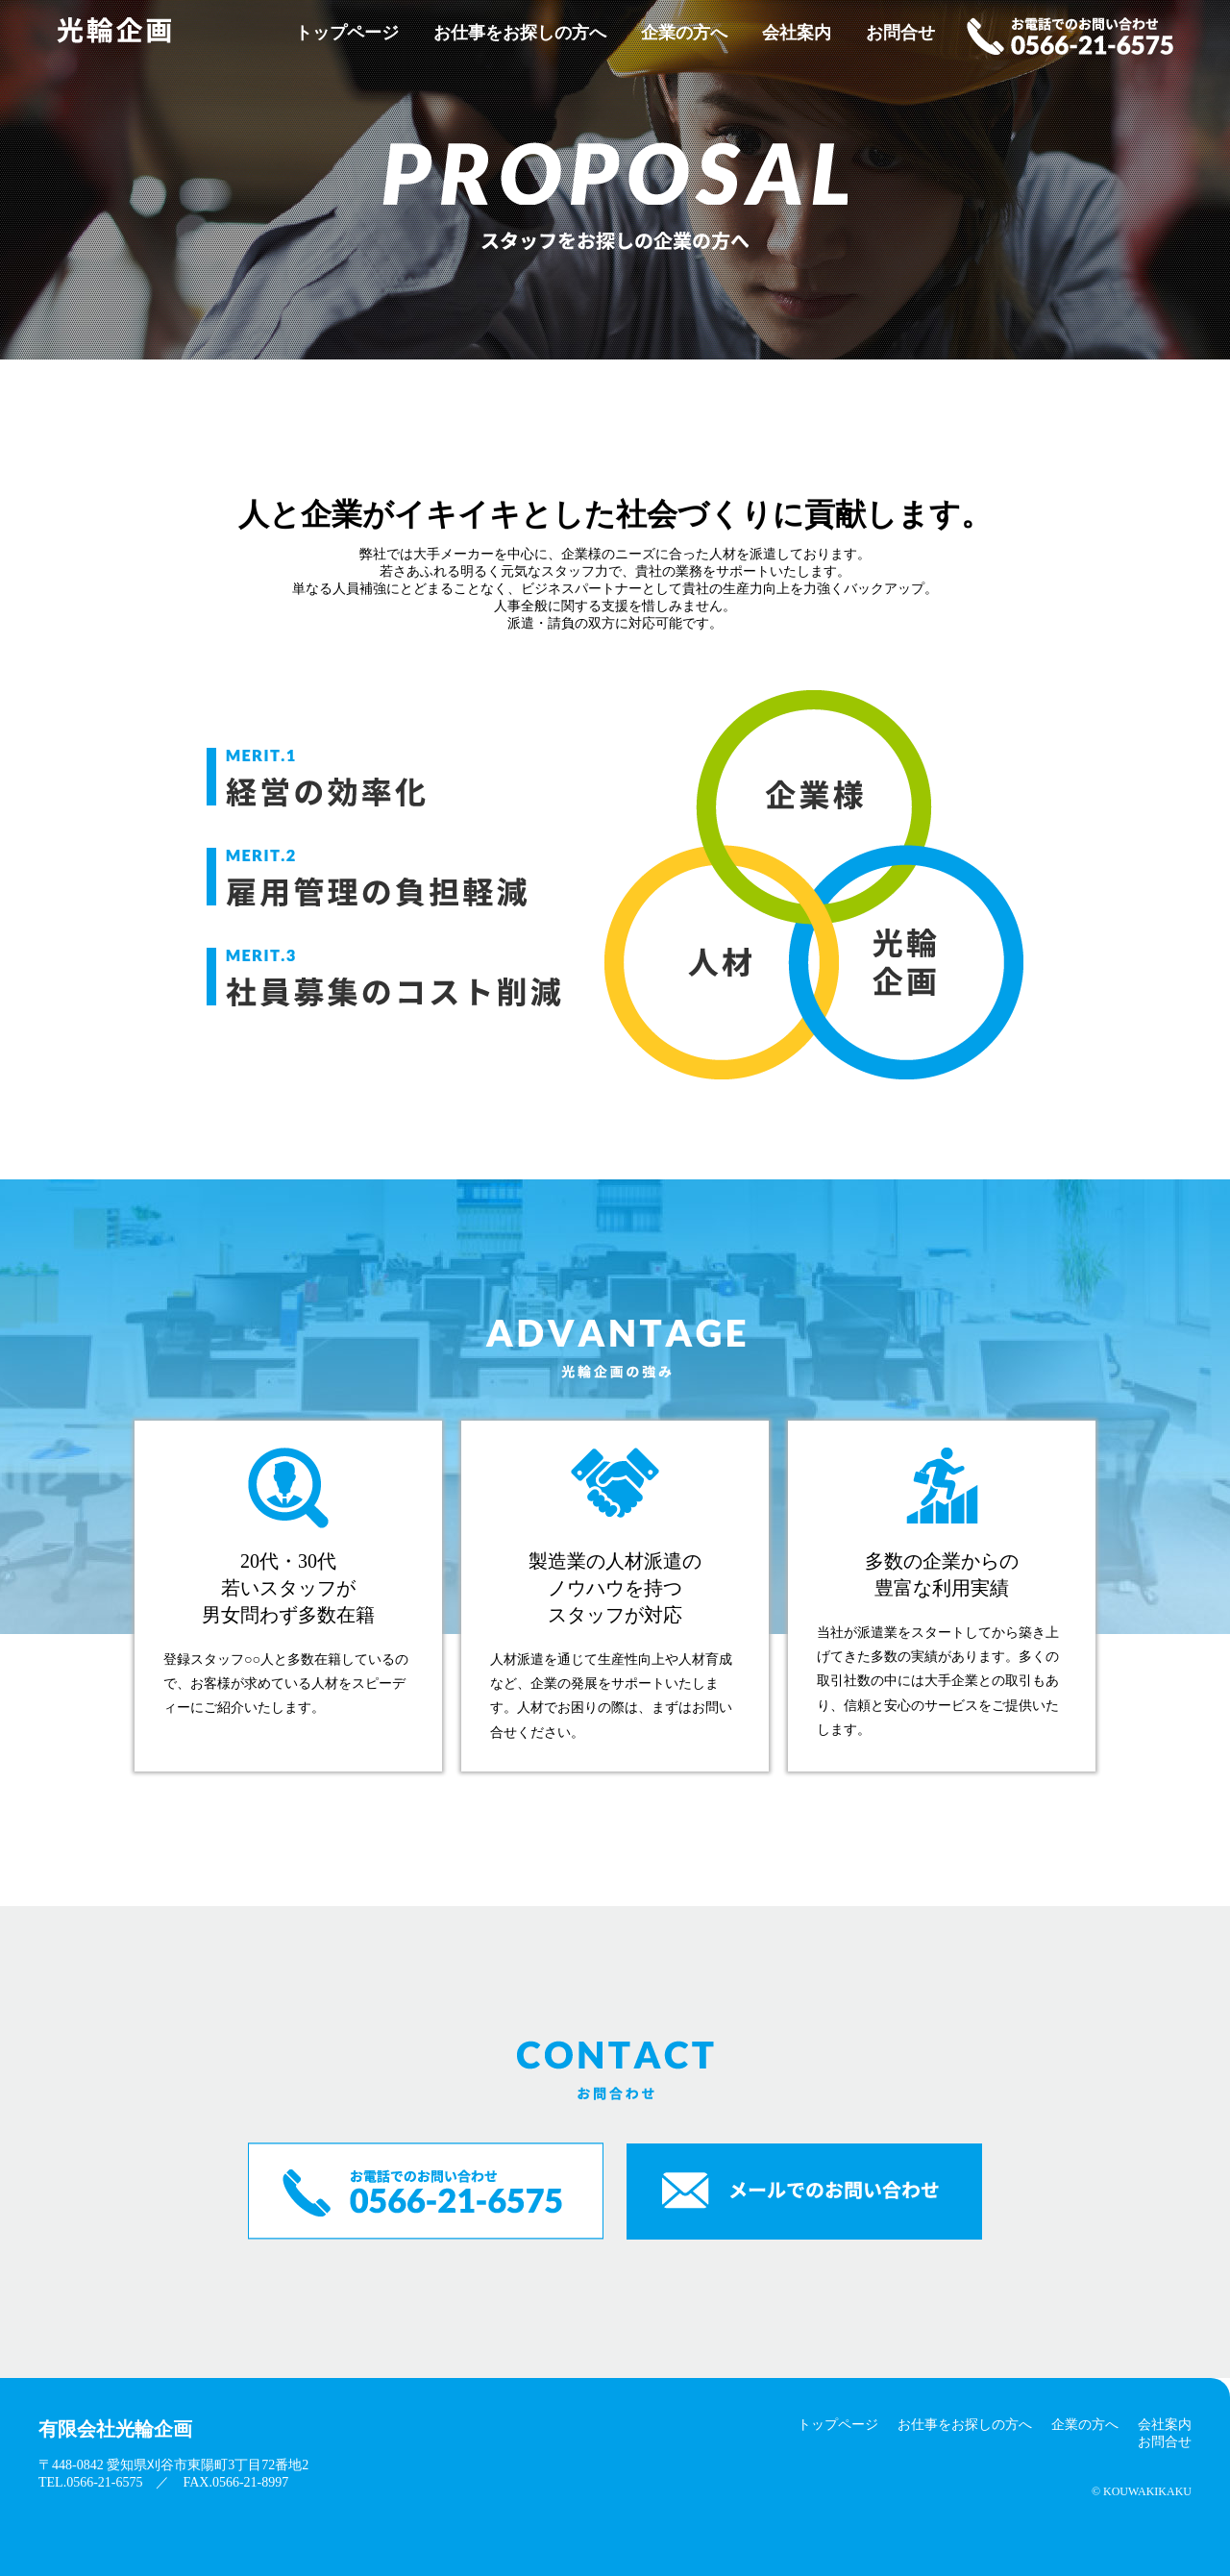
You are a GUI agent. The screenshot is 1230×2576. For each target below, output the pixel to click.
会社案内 (796, 32)
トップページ (347, 32)
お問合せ (900, 32)
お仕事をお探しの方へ (519, 32)
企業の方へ (684, 32)
